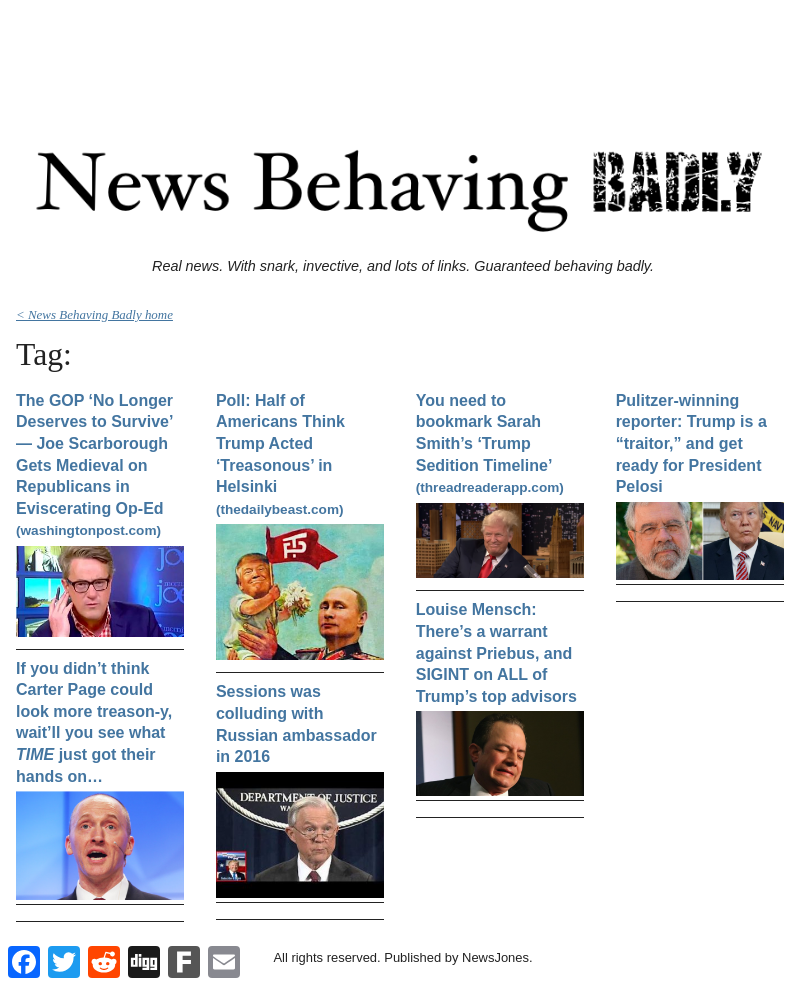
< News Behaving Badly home (94, 314)
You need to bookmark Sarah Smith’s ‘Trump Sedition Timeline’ (490, 443)
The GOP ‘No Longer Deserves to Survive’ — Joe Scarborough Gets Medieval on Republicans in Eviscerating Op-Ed (94, 465)
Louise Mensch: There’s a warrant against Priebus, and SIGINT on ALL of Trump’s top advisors (496, 652)
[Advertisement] (403, 53)
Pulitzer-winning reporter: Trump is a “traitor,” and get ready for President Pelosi (691, 443)
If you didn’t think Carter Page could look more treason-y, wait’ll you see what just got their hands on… (94, 722)
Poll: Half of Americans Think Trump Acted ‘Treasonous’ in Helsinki (280, 454)
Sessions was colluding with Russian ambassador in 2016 (296, 724)
